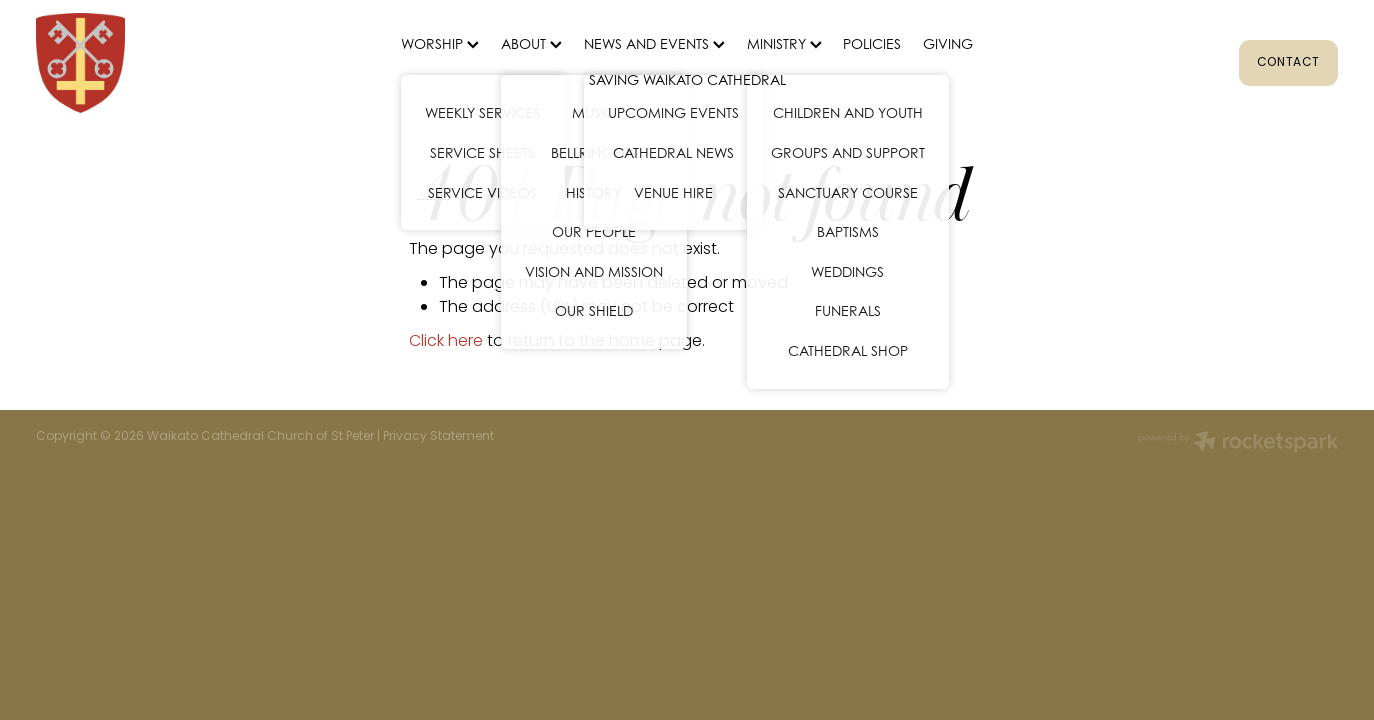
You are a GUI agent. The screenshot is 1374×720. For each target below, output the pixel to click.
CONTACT (1288, 63)
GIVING (948, 43)
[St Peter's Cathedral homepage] (166, 63)
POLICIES (872, 43)
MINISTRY (784, 43)
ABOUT (531, 43)
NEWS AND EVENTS (654, 43)
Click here (446, 342)
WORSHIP (440, 43)
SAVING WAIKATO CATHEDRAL (687, 79)
